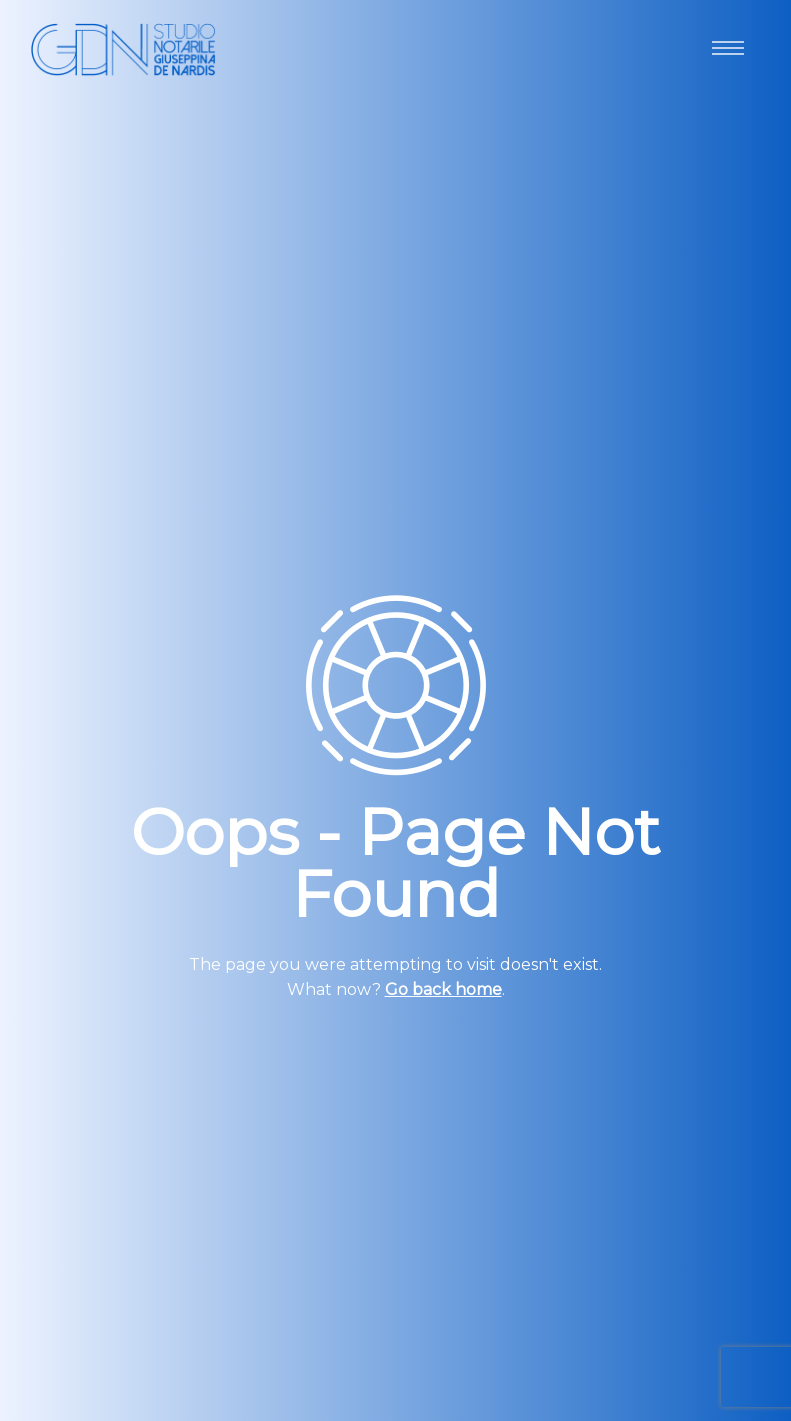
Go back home (443, 989)
